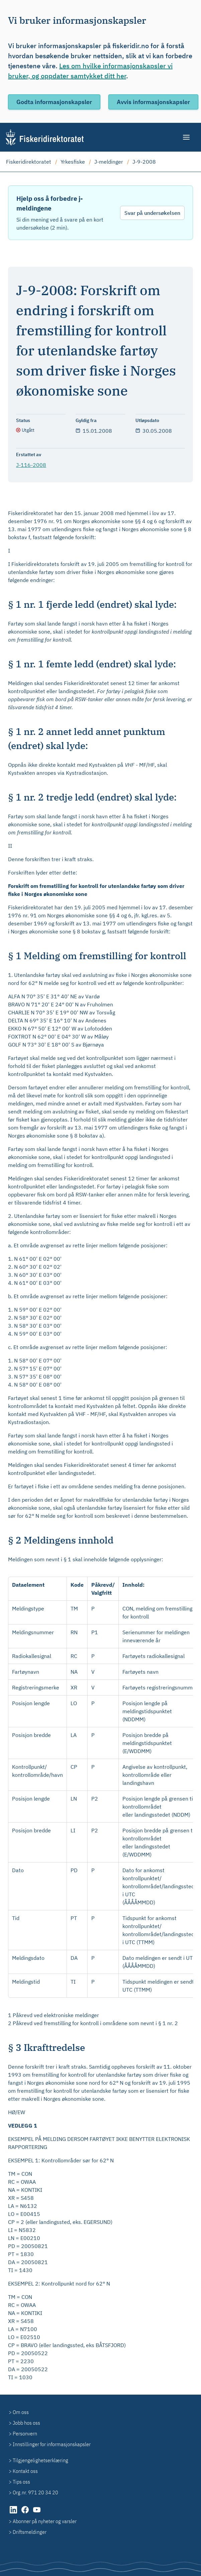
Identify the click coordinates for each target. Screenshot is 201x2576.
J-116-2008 (31, 465)
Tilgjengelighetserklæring (40, 2460)
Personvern (25, 2433)
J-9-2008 (144, 161)
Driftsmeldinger (29, 2531)
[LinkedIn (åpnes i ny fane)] (14, 2513)
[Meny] (187, 137)
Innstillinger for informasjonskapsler (52, 2444)
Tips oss (21, 2481)
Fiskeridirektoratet (28, 161)
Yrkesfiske (73, 161)
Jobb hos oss (26, 2422)
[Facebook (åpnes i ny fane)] (25, 2513)
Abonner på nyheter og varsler (45, 2521)
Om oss (21, 2412)
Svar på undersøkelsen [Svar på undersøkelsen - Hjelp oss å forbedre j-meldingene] (152, 213)
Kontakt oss (25, 2471)
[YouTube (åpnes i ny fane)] (36, 2513)
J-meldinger (108, 161)
